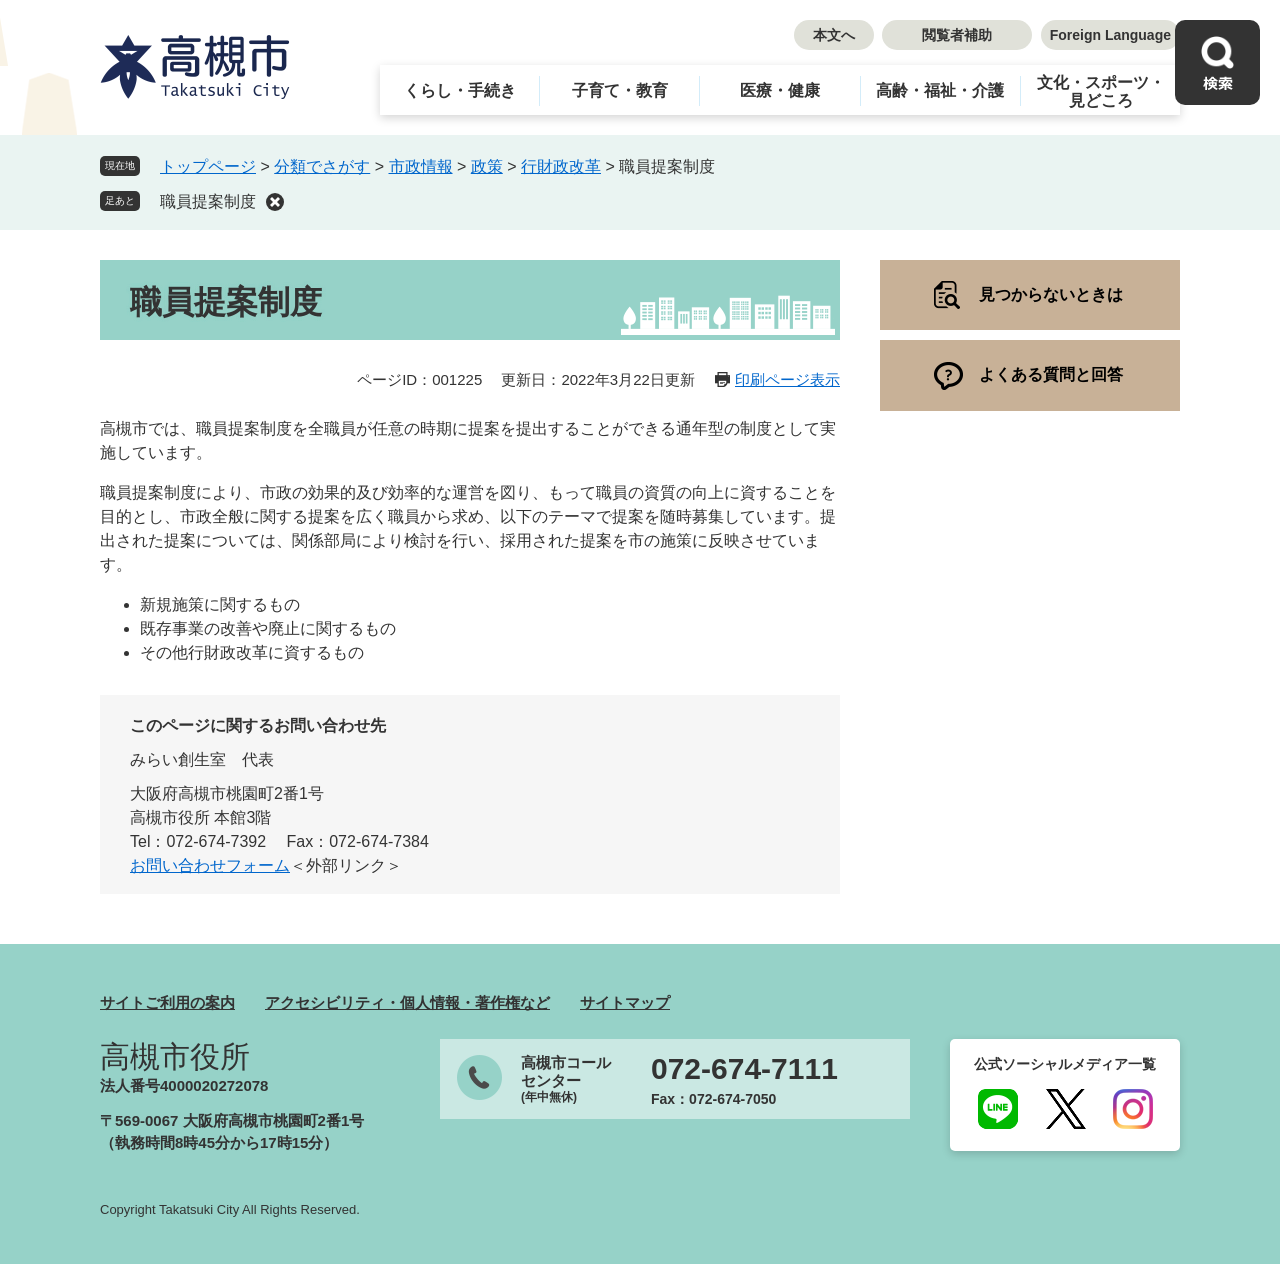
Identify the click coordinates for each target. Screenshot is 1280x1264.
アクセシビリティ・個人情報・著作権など (407, 1002)
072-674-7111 (744, 1069)
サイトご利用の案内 (167, 1002)
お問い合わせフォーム (210, 865)
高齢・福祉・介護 (940, 90)
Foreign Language (1110, 35)
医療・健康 (780, 90)
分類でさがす (322, 166)
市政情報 (421, 166)
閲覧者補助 (957, 35)
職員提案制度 (208, 201)
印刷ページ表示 (787, 379)
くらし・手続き (460, 90)
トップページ (208, 166)
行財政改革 (561, 166)
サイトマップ (625, 1002)
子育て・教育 (620, 90)
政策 (487, 166)
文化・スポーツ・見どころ (1101, 91)
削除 (275, 202)
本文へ (834, 35)
